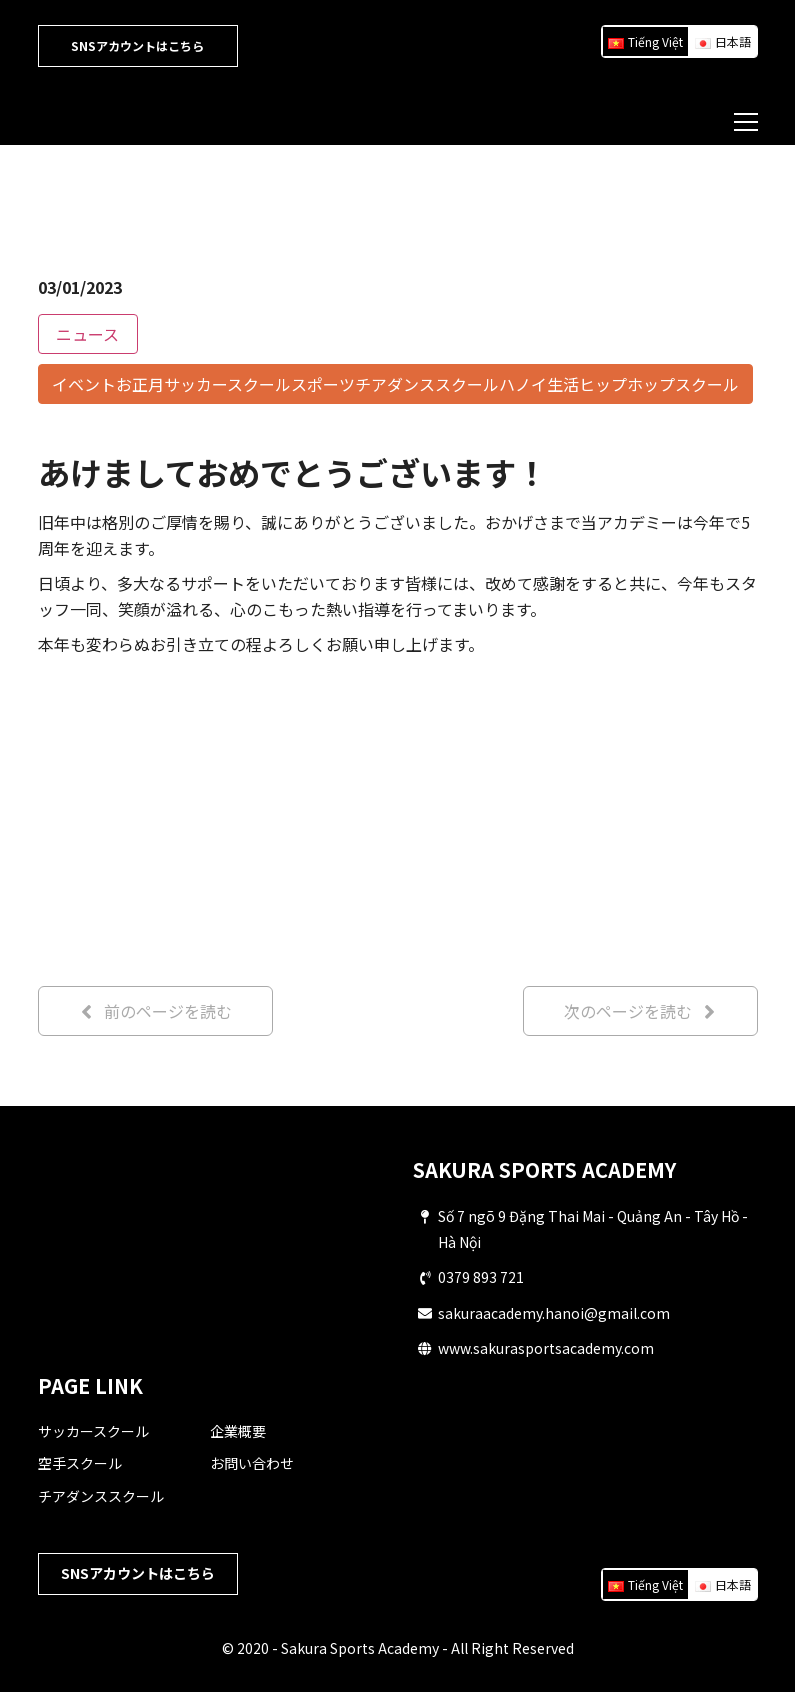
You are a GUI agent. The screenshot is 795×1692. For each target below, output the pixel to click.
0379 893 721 (481, 1277)
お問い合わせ (252, 1463)
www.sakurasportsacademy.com (546, 1348)
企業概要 (238, 1431)
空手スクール (80, 1463)
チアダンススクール (101, 1496)
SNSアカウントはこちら (137, 45)
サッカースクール (93, 1431)
